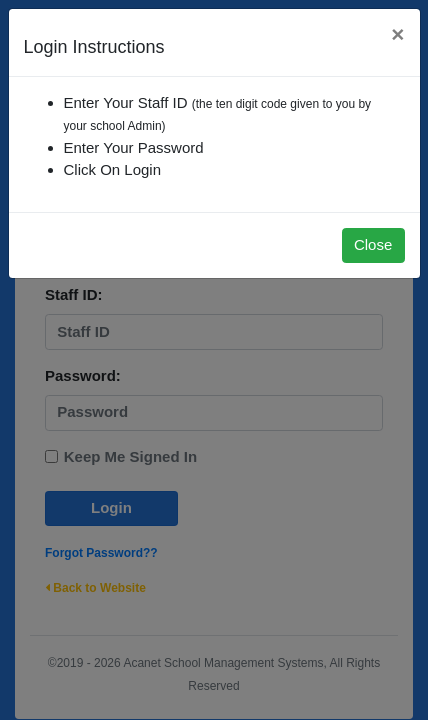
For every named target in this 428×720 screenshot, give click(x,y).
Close (373, 244)
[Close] (397, 35)
